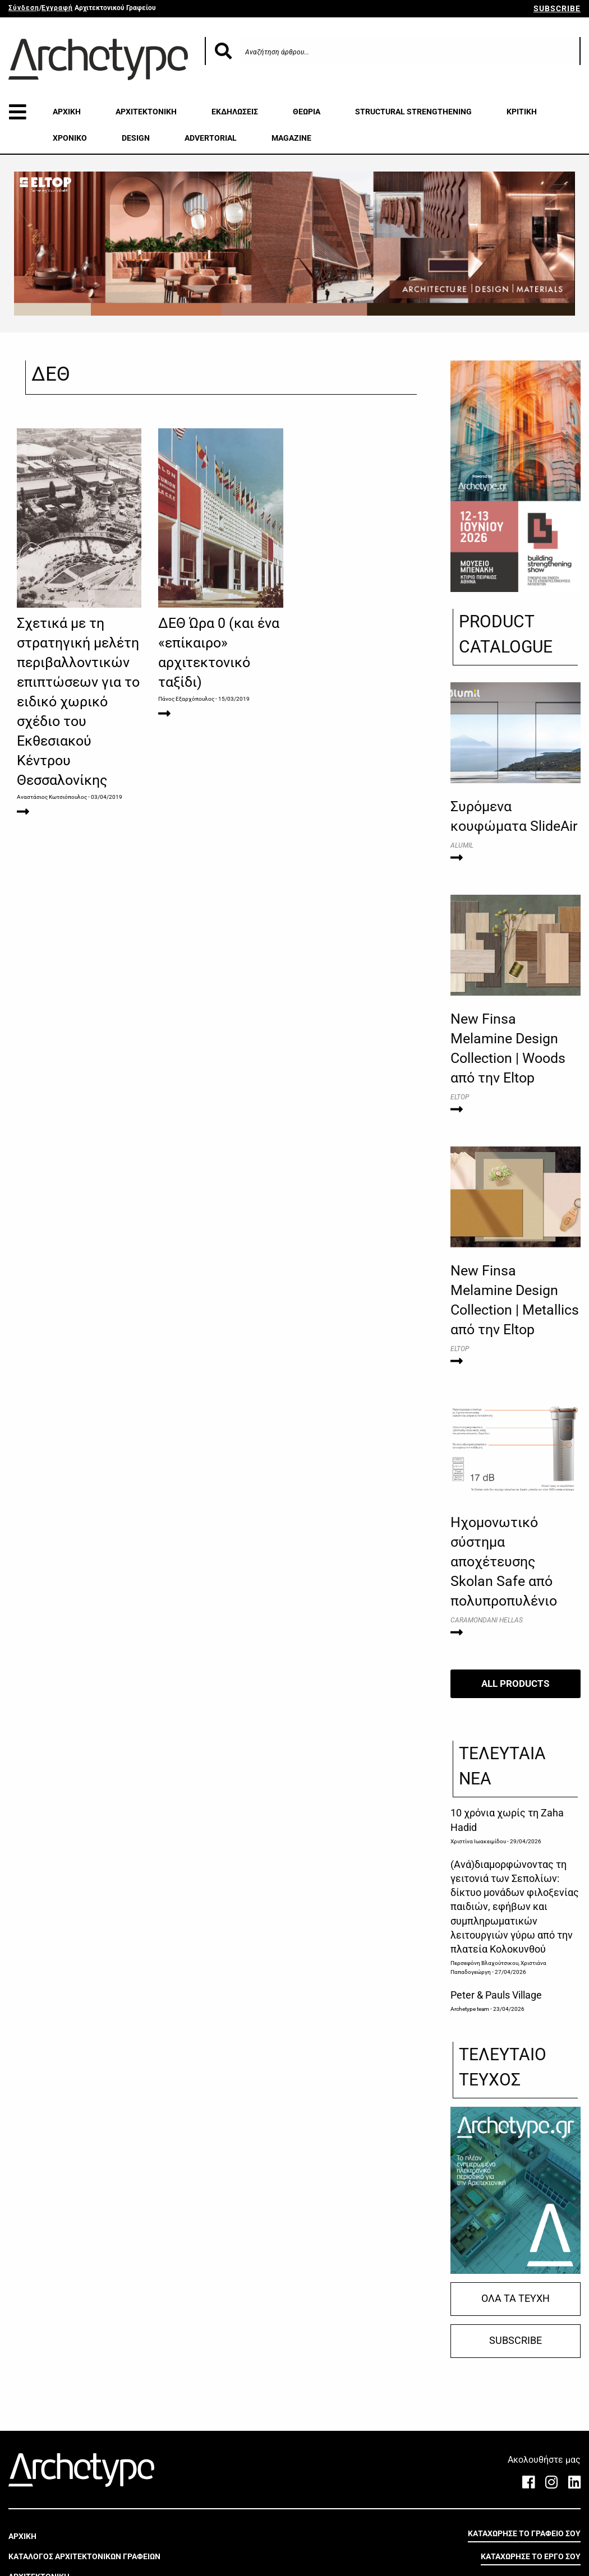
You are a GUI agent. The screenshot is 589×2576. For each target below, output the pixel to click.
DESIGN (136, 137)
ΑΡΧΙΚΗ (67, 111)
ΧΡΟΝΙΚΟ (70, 137)
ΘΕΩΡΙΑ (306, 111)
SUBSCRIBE (557, 8)
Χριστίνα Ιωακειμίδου (478, 1841)
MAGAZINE (291, 137)
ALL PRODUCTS (515, 1683)
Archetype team (469, 2009)
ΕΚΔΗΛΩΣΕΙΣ (234, 111)
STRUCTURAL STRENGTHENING (413, 111)
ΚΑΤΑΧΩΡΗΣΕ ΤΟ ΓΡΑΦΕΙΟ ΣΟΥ (524, 2533)
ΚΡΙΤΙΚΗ (522, 111)
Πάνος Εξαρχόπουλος (186, 699)
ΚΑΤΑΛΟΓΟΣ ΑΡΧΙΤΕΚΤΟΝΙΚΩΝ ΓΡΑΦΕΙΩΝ (84, 2556)
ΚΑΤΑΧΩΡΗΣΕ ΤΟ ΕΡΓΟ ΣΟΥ (531, 2556)
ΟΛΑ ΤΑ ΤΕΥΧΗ (515, 2298)
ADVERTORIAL (211, 137)
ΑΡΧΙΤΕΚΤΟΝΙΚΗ (146, 111)
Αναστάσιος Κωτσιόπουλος (52, 797)
